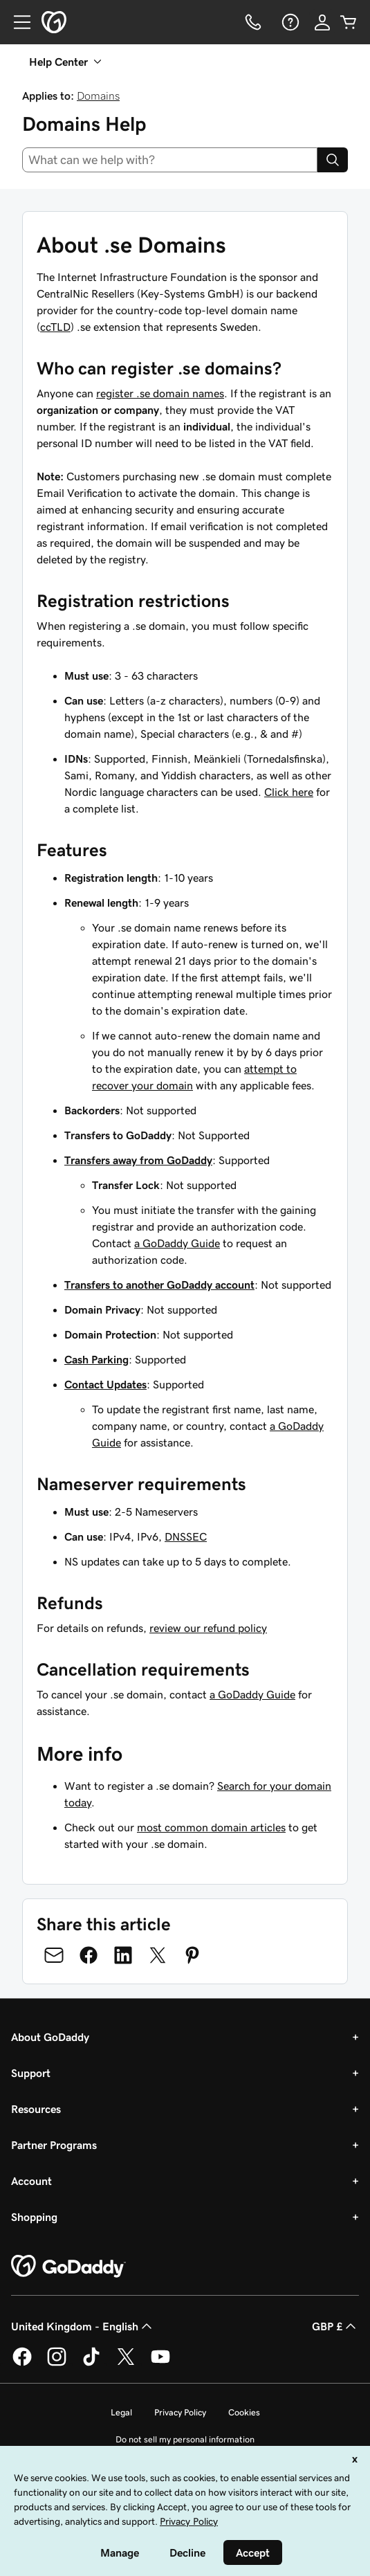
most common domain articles (211, 1827)
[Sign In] (322, 22)
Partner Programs (54, 2144)
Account (31, 2180)
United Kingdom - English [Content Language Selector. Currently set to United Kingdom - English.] (83, 2326)
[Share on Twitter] (157, 1955)
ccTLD (55, 326)
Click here (288, 791)
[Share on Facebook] (88, 1955)
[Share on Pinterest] (192, 1955)
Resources (36, 2108)
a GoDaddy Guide (177, 1243)
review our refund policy (208, 1627)
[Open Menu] (16, 22)
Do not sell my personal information (185, 2439)
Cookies (244, 2412)
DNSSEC (186, 1536)
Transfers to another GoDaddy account (159, 1284)
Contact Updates (105, 1384)
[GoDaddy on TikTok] (91, 2363)
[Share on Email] (54, 1955)
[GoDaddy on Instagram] (57, 2363)
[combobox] (169, 160)
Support (30, 2072)
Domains (98, 95)
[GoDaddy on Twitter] (126, 2363)
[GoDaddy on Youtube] (160, 2363)
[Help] (289, 22)
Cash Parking (96, 1359)
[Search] (332, 159)
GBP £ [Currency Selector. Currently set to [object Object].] (335, 2326)
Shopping (34, 2216)
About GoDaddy (50, 2036)
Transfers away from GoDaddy (138, 1159)
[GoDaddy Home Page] (68, 2266)
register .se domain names (160, 393)
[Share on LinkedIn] (123, 1955)
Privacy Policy (180, 2412)
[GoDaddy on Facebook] (22, 2363)
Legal (121, 2412)
